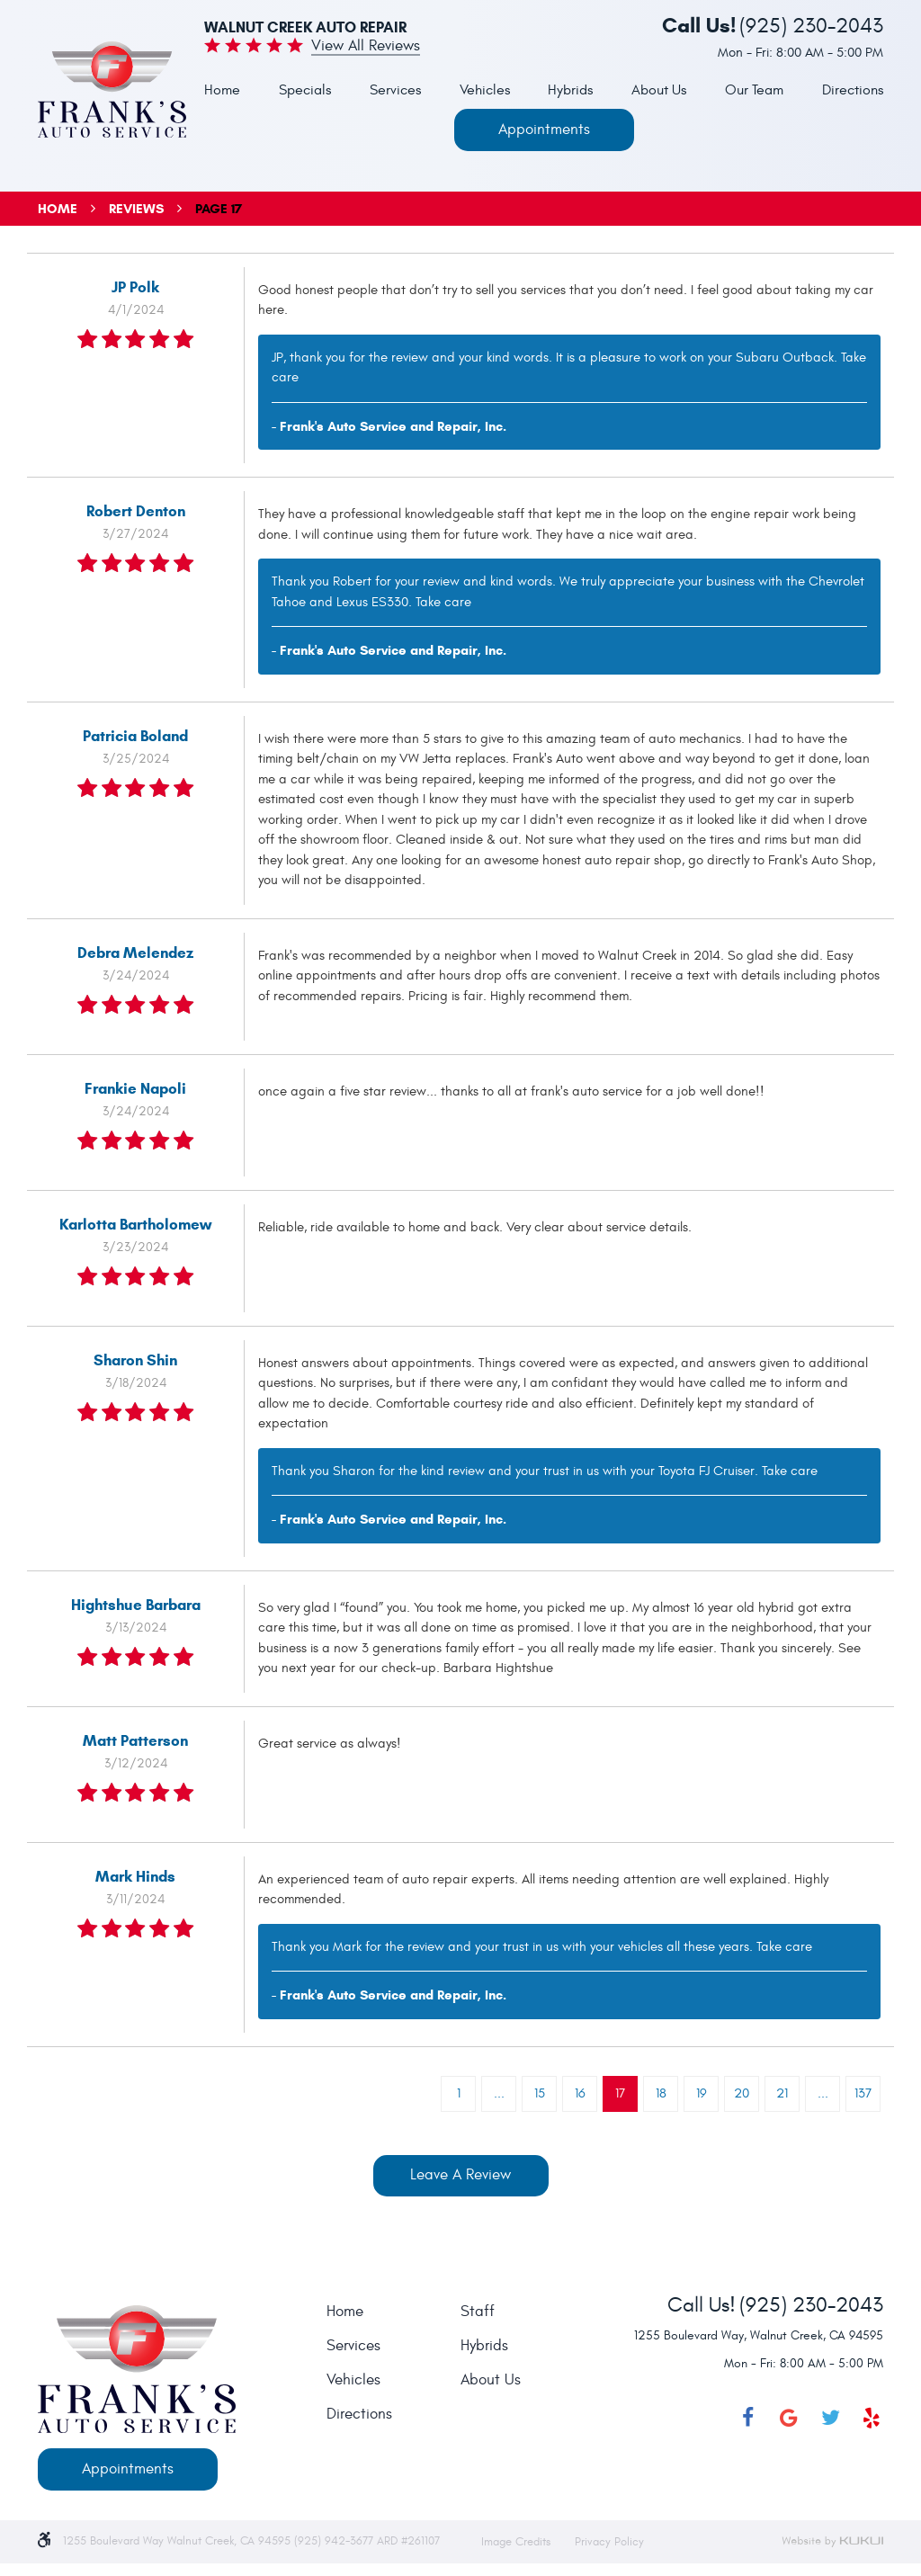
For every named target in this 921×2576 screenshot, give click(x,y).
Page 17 (218, 209)
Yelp (871, 2417)
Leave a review (460, 2175)
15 (539, 2093)
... (499, 2093)
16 (580, 2093)
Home (222, 90)
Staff (477, 2312)
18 (661, 2093)
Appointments (544, 130)
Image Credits (517, 2542)
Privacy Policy (609, 2542)
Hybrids (570, 90)
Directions (852, 90)
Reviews (136, 209)
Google (788, 2417)
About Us (658, 90)
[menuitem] (222, 91)
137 (863, 2093)
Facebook (747, 2417)
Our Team (754, 90)
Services (395, 90)
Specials (305, 90)
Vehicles (485, 90)
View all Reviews (365, 47)
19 (701, 2093)
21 (782, 2093)
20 (741, 2093)
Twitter (830, 2417)
